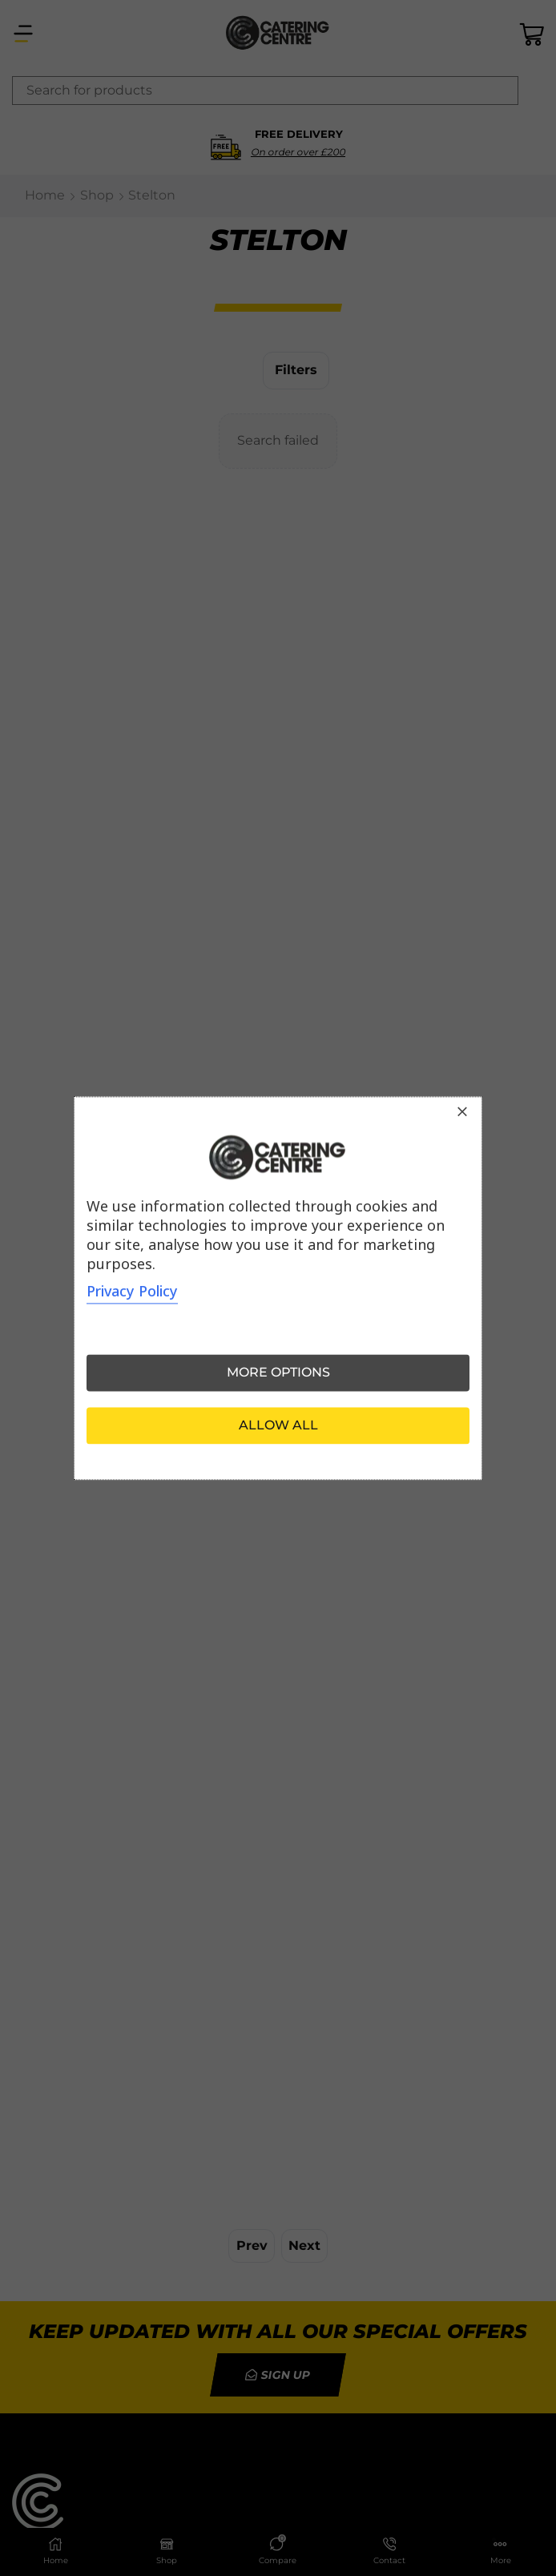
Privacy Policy (132, 1290)
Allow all (278, 1425)
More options (278, 1372)
